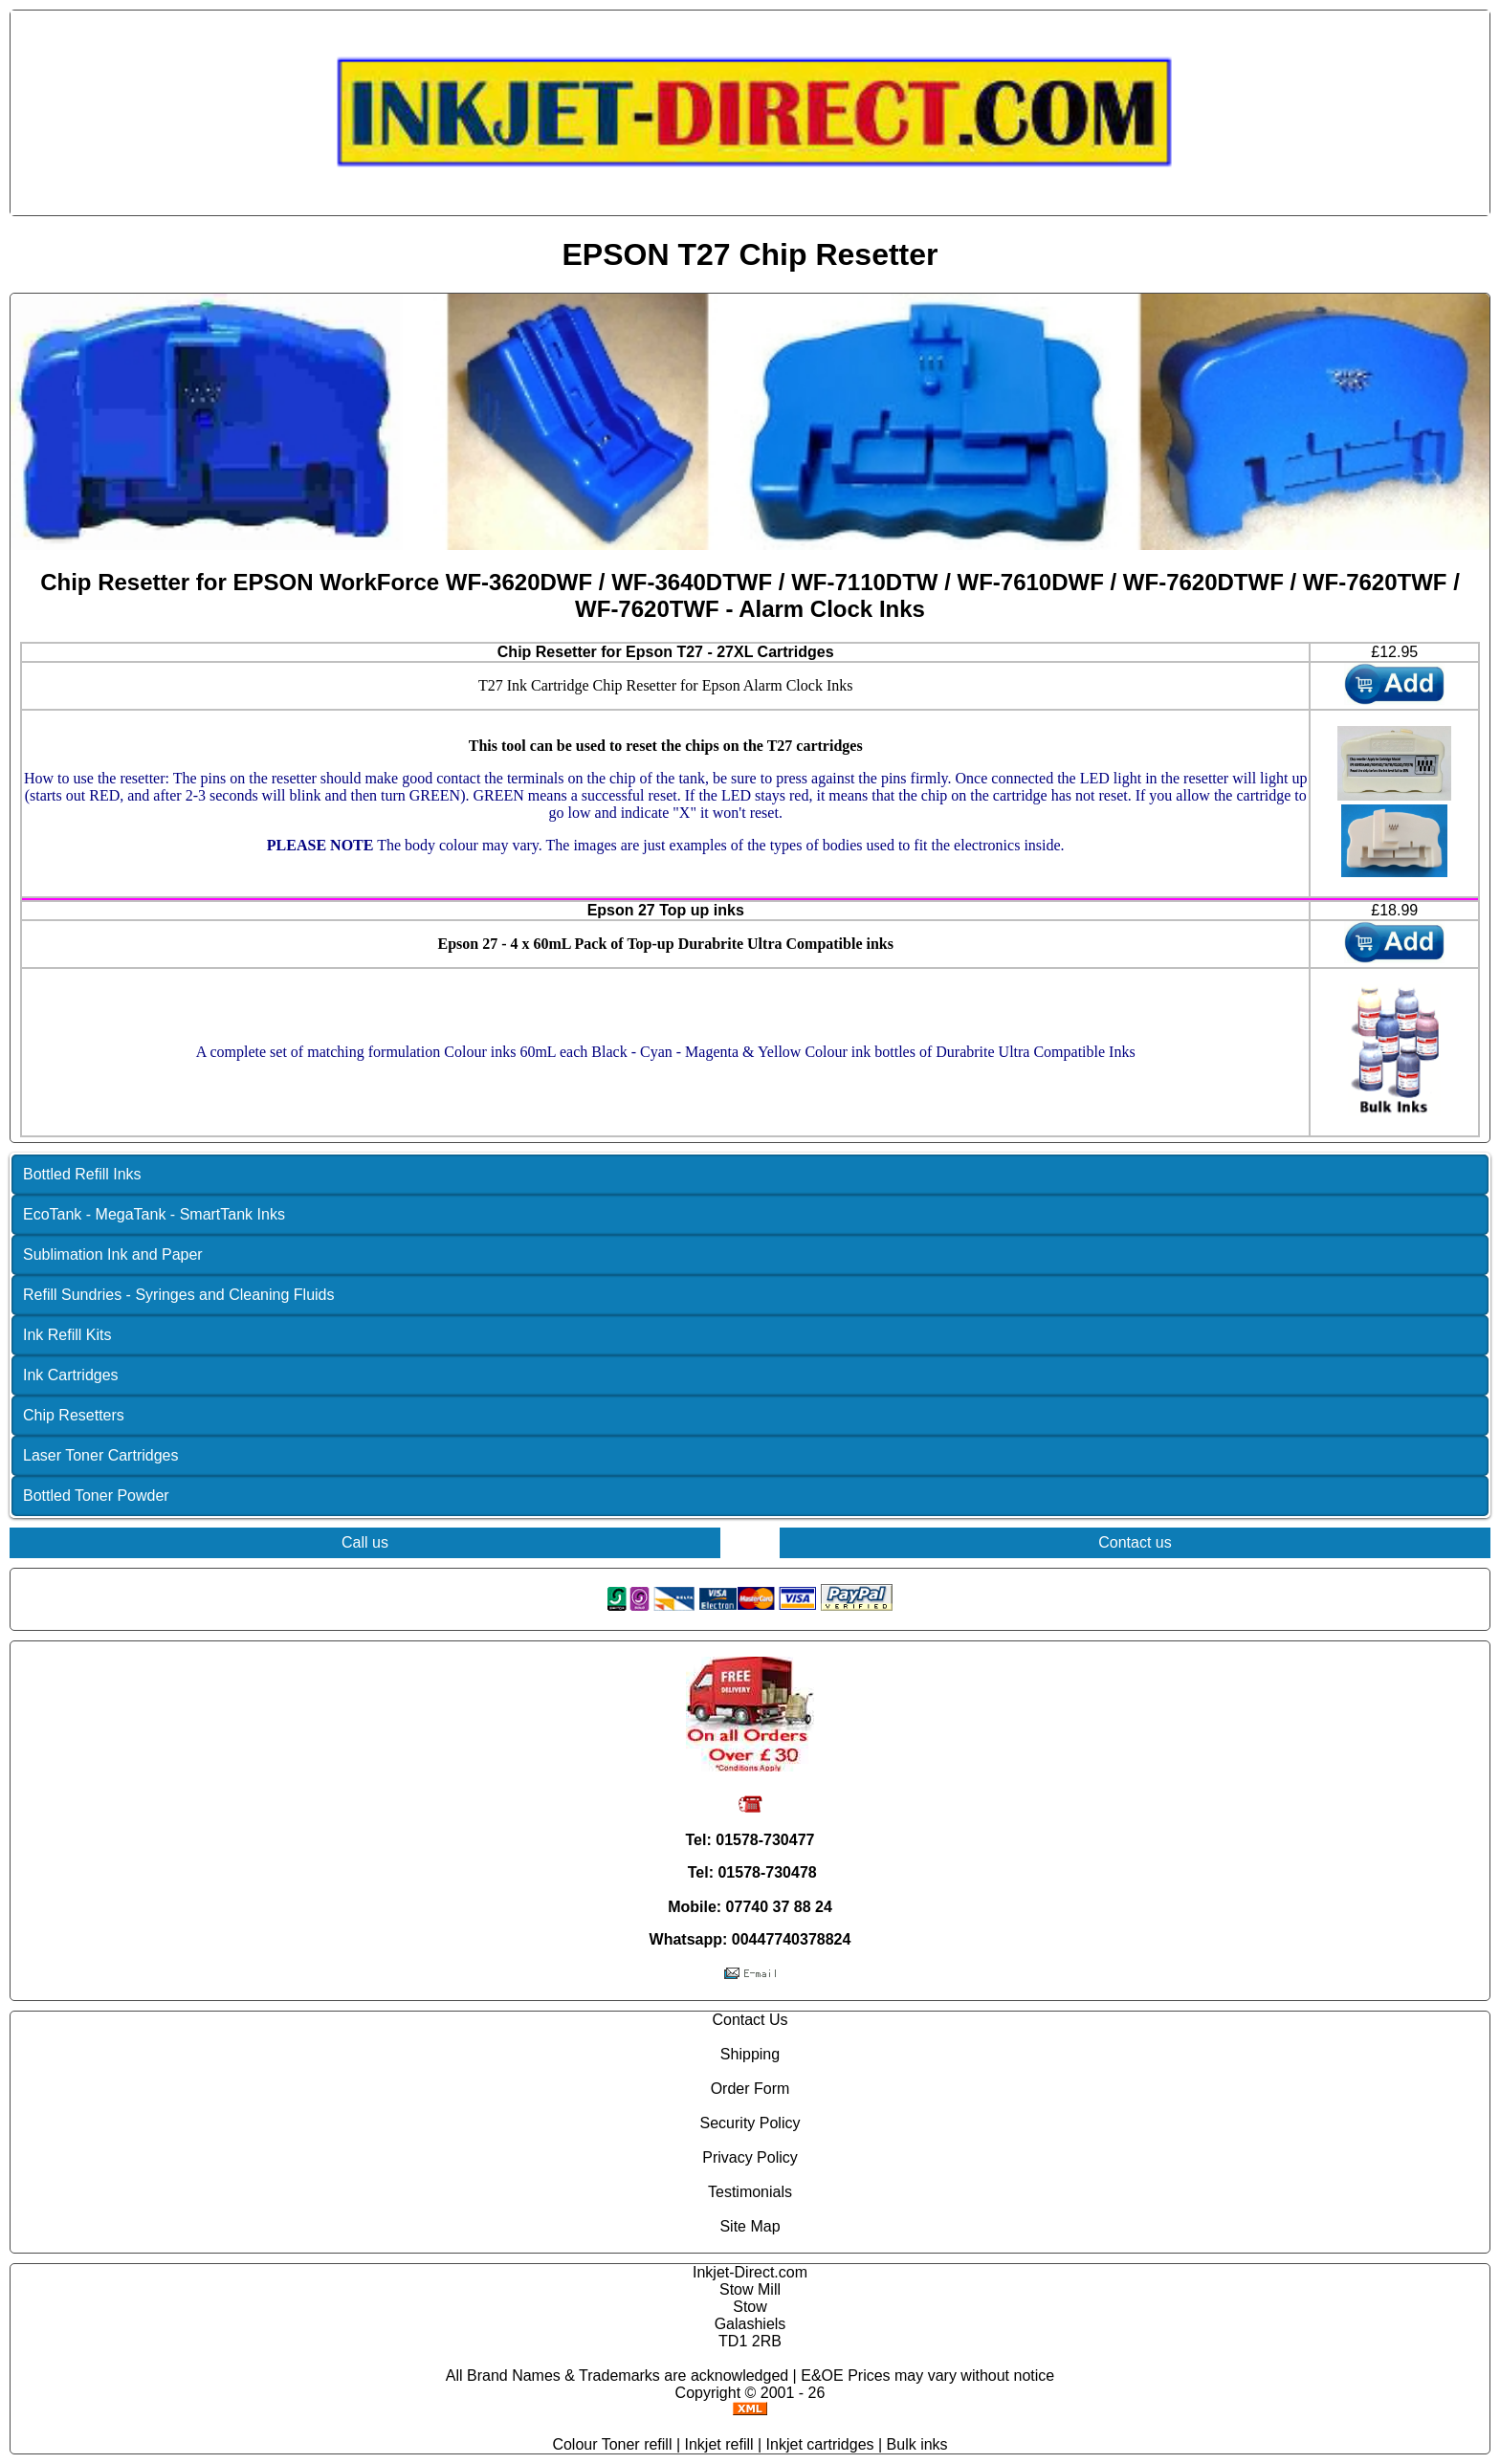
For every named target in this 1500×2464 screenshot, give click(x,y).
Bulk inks (917, 2444)
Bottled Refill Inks (82, 1174)
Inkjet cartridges (820, 2444)
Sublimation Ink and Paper (113, 1254)
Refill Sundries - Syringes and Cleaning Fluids (179, 1295)
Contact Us (749, 2020)
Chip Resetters (73, 1415)
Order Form (750, 2088)
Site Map (749, 2226)
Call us (365, 1542)
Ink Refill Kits (67, 1335)
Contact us (1134, 1542)
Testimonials (750, 2192)
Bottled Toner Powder (96, 1495)
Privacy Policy (750, 2157)
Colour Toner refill (612, 2444)
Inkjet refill (719, 2444)
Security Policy (750, 2123)
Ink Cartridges (71, 1375)
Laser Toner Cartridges (100, 1455)
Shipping (750, 2054)
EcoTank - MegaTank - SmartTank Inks (154, 1214)
